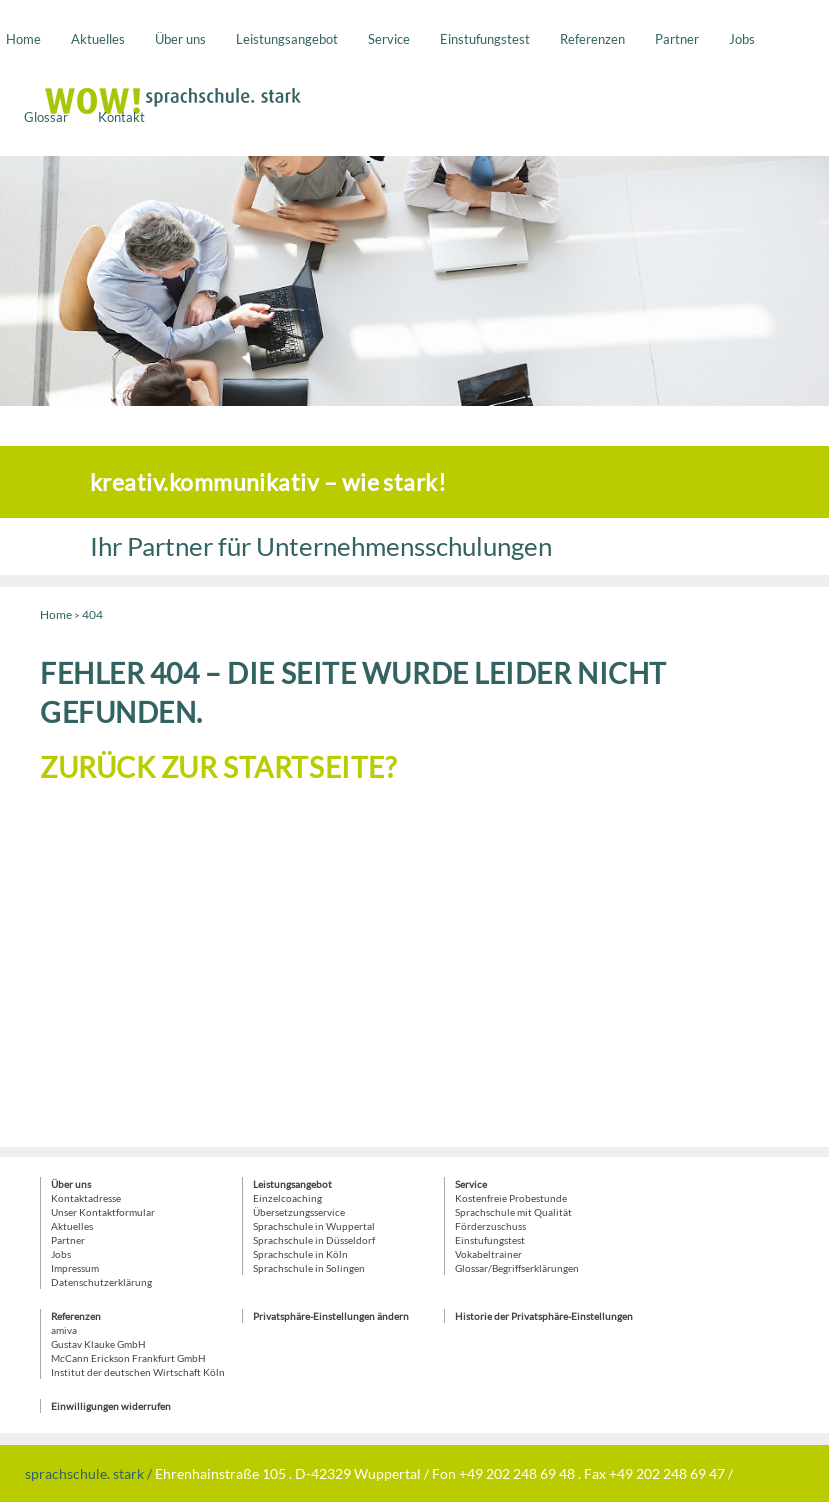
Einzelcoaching (287, 1198)
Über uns (180, 39)
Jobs (742, 39)
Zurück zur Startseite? (218, 767)
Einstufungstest (485, 39)
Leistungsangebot (287, 39)
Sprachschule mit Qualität (513, 1212)
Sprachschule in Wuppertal (314, 1226)
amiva (64, 1330)
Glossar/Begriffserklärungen (517, 1268)
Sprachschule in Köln (300, 1254)
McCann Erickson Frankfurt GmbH (128, 1358)
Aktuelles (98, 39)
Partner (677, 39)
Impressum (75, 1268)
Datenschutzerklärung (101, 1282)
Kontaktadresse (86, 1198)
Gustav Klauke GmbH (98, 1344)
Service (389, 39)
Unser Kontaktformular (103, 1212)
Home (23, 39)
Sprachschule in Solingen (309, 1268)
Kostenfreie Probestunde (511, 1198)
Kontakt (121, 117)
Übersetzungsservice (299, 1212)
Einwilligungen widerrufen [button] (111, 1406)
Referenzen (592, 39)
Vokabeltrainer (488, 1254)
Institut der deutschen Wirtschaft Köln (138, 1372)
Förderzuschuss (490, 1226)
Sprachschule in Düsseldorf (314, 1240)
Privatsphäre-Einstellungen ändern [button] (331, 1316)
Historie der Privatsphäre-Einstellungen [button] (544, 1316)
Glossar (46, 117)
